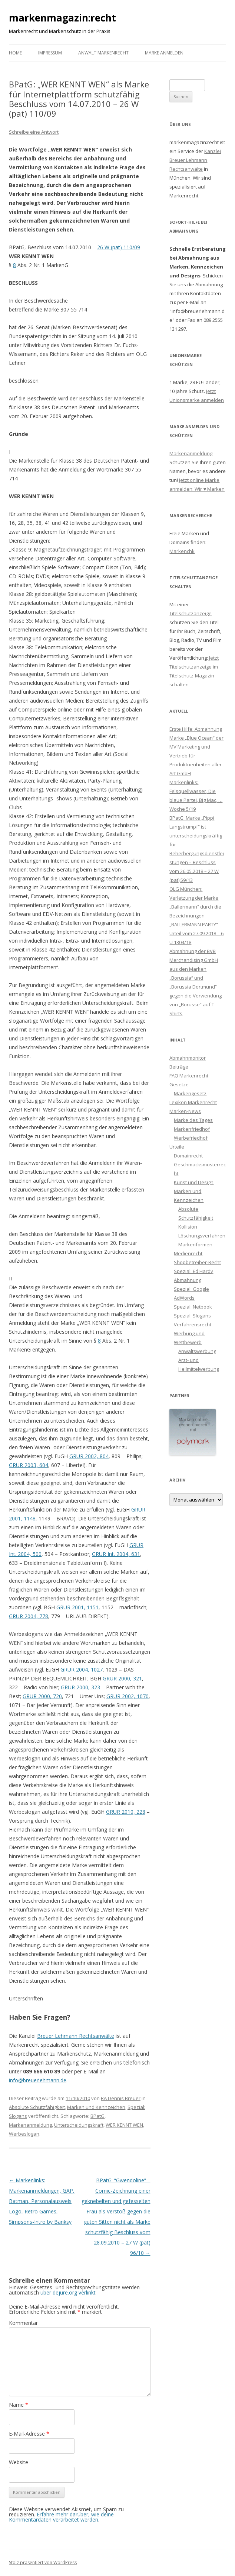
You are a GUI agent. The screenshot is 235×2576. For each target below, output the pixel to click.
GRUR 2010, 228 (125, 1811)
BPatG (97, 2116)
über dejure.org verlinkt (68, 2292)
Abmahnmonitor (187, 1057)
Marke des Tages (193, 1120)
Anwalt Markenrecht (103, 53)
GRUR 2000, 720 (42, 1696)
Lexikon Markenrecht (193, 1102)
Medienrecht (188, 1253)
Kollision (187, 1226)
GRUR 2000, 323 (80, 1687)
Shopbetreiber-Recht (197, 1262)
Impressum (50, 53)
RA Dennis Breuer (120, 2098)
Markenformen (195, 1244)
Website (18, 2462)
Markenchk (182, 551)
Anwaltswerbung (197, 1351)
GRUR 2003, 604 (28, 1465)
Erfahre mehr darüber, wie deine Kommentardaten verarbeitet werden (61, 2517)
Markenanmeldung (30, 2125)
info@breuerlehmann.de (37, 2080)
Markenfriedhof (192, 1129)
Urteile (176, 1146)
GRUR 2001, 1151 (77, 1607)
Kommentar (23, 2322)
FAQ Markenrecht (188, 1075)
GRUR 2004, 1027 (81, 1669)
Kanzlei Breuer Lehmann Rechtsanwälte (195, 160)
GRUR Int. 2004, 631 (116, 1553)
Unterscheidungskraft (78, 2125)
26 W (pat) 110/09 (118, 247)
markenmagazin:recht (62, 17)
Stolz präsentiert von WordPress (43, 2562)
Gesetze (179, 1084)
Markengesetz (190, 1093)
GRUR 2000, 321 (122, 1678)
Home (15, 53)
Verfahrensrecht (192, 1324)
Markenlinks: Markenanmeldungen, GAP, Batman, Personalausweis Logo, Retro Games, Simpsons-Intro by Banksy (42, 2201)
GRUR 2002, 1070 (127, 1696)
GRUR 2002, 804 (89, 1456)
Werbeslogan (24, 2133)
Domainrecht (188, 1155)
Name (18, 2404)
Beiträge (178, 1066)
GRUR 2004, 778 (28, 1616)
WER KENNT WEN (124, 2125)
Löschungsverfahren (201, 1235)
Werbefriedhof (191, 1137)
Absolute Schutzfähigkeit (37, 2107)
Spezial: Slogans (192, 1315)
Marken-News (185, 1111)
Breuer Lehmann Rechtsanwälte (75, 2035)
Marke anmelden (164, 53)
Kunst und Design (194, 1182)
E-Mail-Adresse (29, 2433)
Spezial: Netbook (193, 1306)
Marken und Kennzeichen (96, 2107)
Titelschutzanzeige (190, 613)
